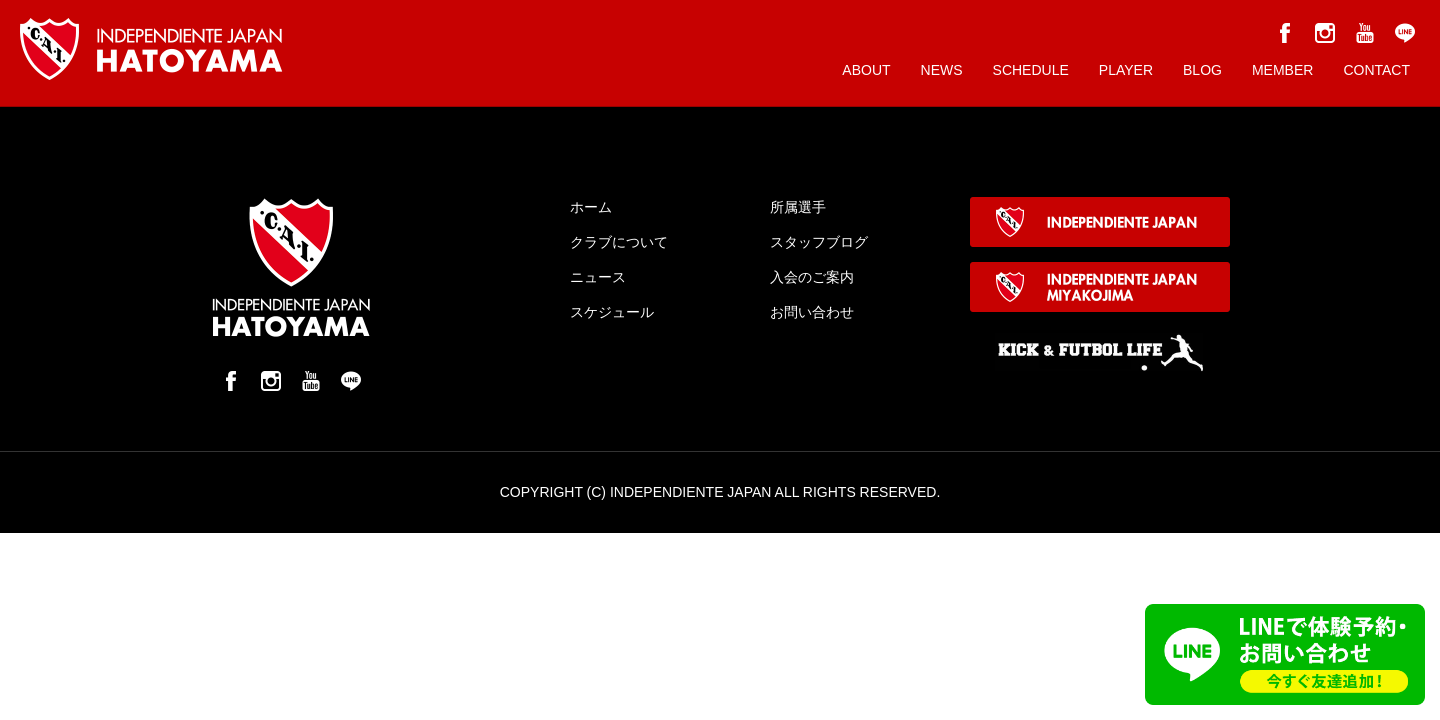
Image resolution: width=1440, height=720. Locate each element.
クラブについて (619, 242)
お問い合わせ (812, 312)
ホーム (591, 207)
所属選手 (798, 207)
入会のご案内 (812, 277)
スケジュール (612, 312)
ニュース (598, 277)
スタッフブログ (819, 242)
